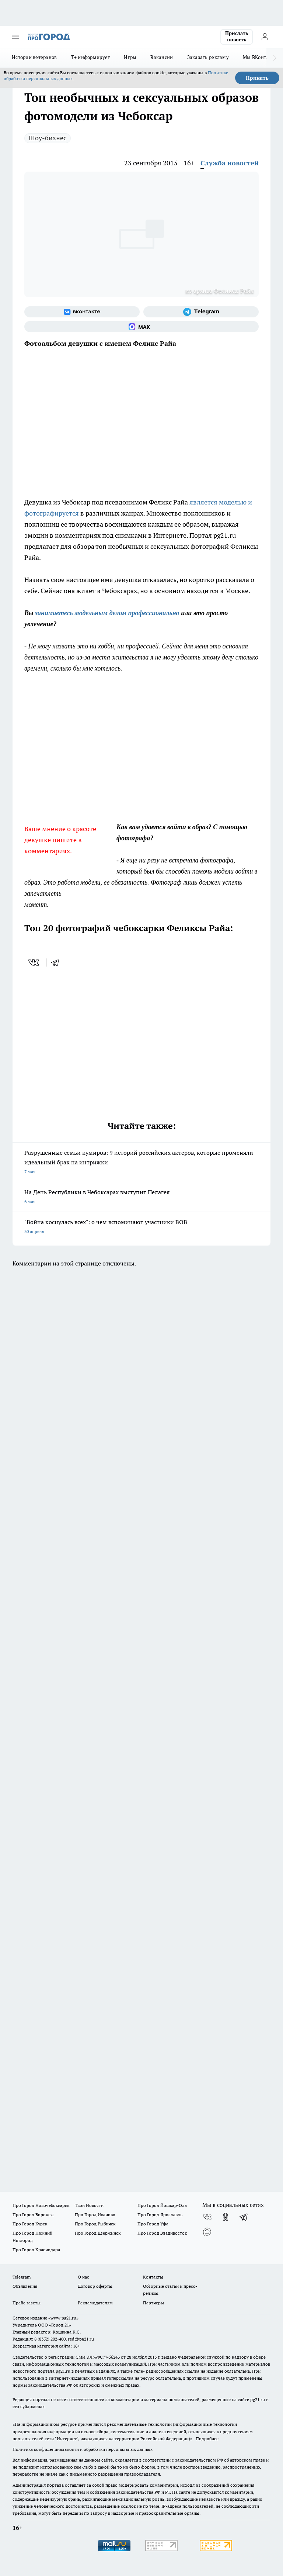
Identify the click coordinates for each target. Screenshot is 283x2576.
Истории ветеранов (34, 57)
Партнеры (153, 2302)
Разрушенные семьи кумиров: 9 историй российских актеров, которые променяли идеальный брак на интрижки (141, 1163)
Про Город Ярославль (159, 2214)
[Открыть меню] (15, 37)
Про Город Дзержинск (97, 2233)
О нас (83, 2277)
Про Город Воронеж (33, 2214)
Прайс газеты (27, 2302)
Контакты (153, 2277)
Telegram (22, 2277)
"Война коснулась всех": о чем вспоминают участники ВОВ (141, 1227)
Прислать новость (236, 36)
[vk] (34, 962)
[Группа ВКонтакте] (82, 311)
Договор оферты (95, 2286)
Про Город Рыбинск (95, 2224)
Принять (257, 78)
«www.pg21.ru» (63, 2318)
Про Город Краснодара (36, 2249)
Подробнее (207, 2438)
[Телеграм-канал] (201, 311)
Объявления (25, 2286)
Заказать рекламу (208, 57)
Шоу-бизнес (47, 138)
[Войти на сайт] (264, 37)
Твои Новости (89, 2205)
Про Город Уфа (152, 2224)
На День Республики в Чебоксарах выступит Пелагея (141, 1197)
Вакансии (161, 57)
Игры (130, 57)
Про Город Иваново (95, 2214)
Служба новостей (229, 163)
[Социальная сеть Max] (141, 326)
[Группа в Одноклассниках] (225, 2217)
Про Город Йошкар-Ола (162, 2205)
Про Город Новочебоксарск (41, 2205)
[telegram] (57, 962)
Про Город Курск (30, 2224)
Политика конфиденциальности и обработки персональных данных (83, 2449)
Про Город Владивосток (162, 2233)
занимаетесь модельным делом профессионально (107, 613)
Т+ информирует (90, 57)
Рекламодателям (95, 2302)
